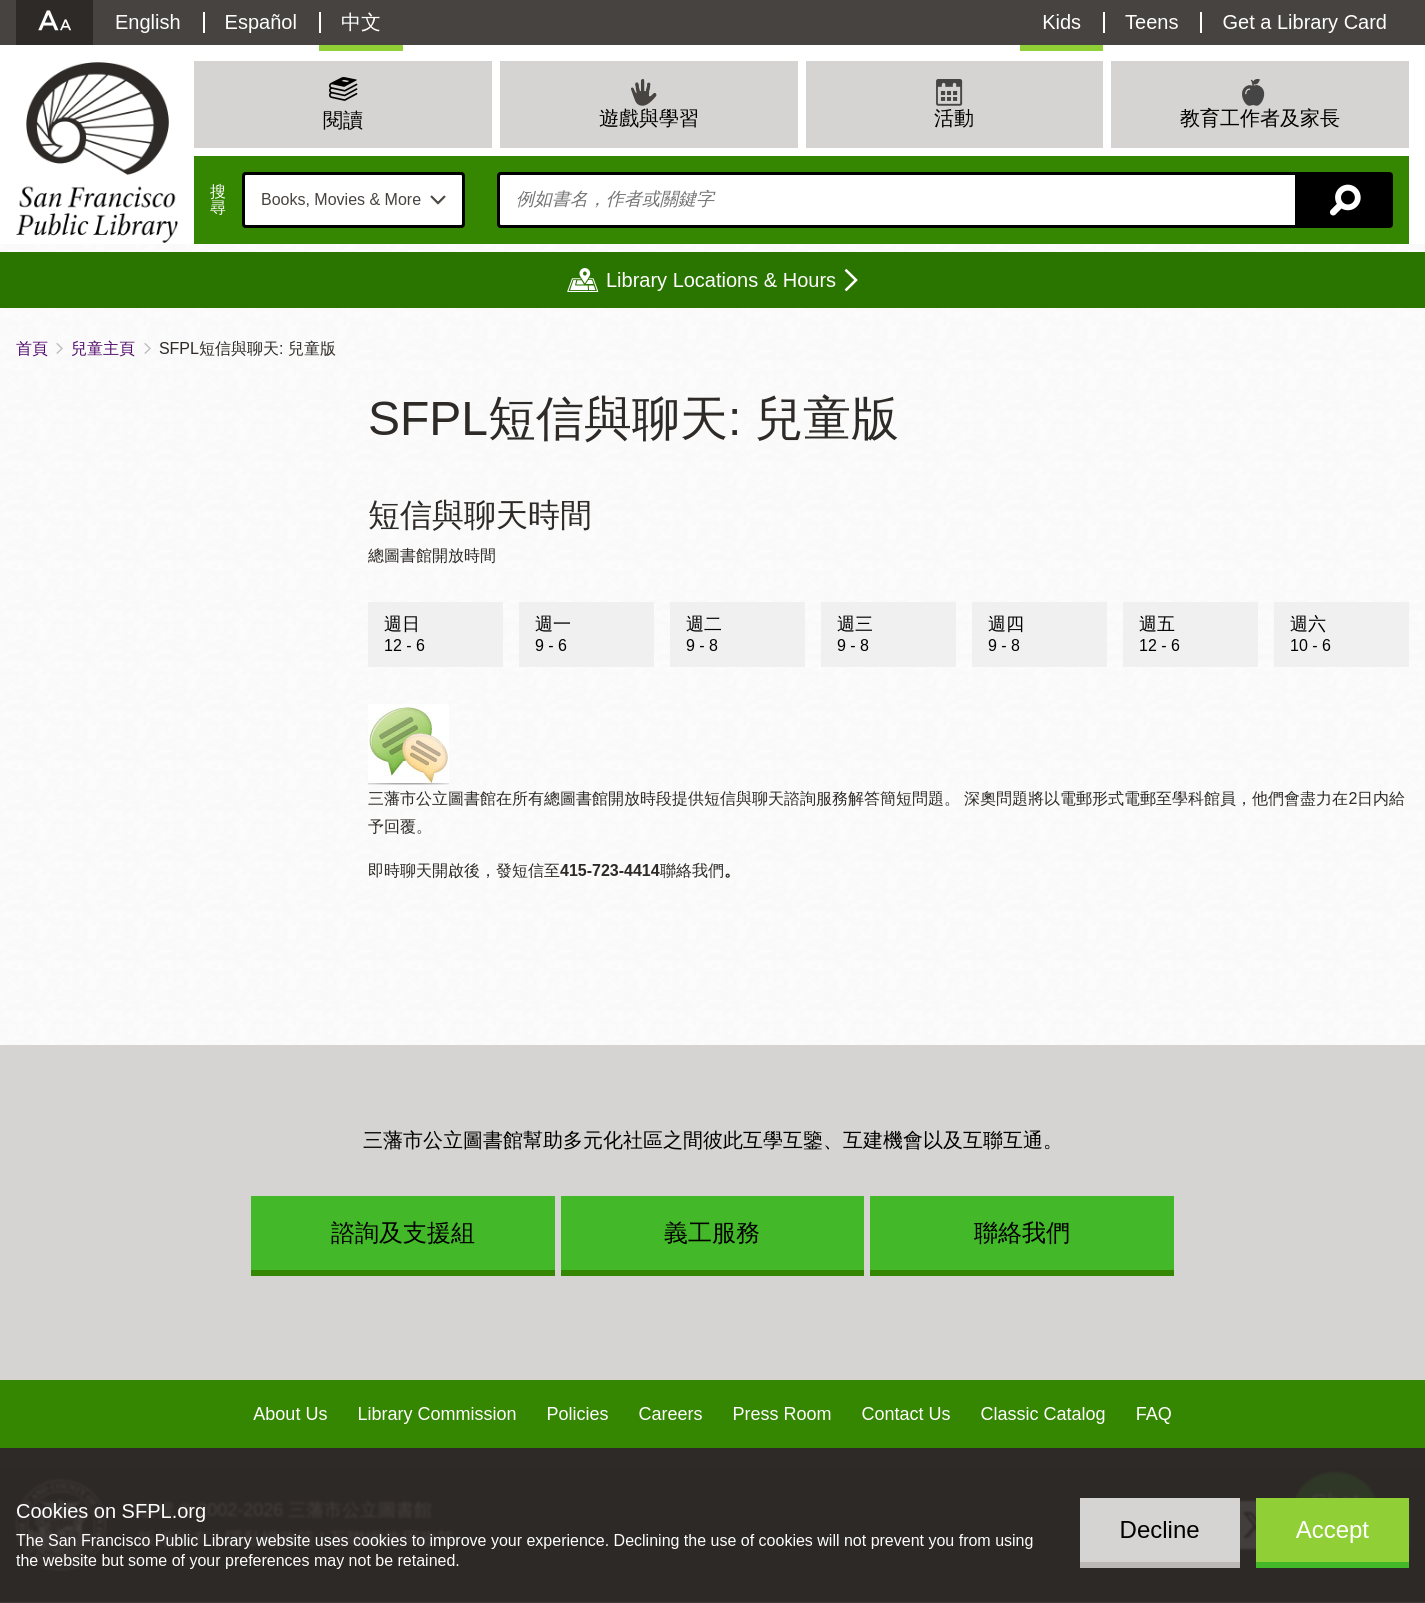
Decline (1160, 1529)
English (148, 22)
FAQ (1154, 1414)
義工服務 (712, 1232)
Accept (1332, 1529)
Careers (670, 1414)
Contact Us (906, 1414)
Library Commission (436, 1414)
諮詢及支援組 (403, 1232)
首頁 (32, 348)
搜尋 (218, 200)
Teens (1151, 22)
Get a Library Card (1304, 22)
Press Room (782, 1414)
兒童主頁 (103, 348)
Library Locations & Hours (721, 280)
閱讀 (343, 120)
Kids (1061, 22)
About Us (290, 1414)
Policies (577, 1414)
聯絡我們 (1022, 1232)
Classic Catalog (1043, 1414)
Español (261, 22)
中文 (361, 22)
